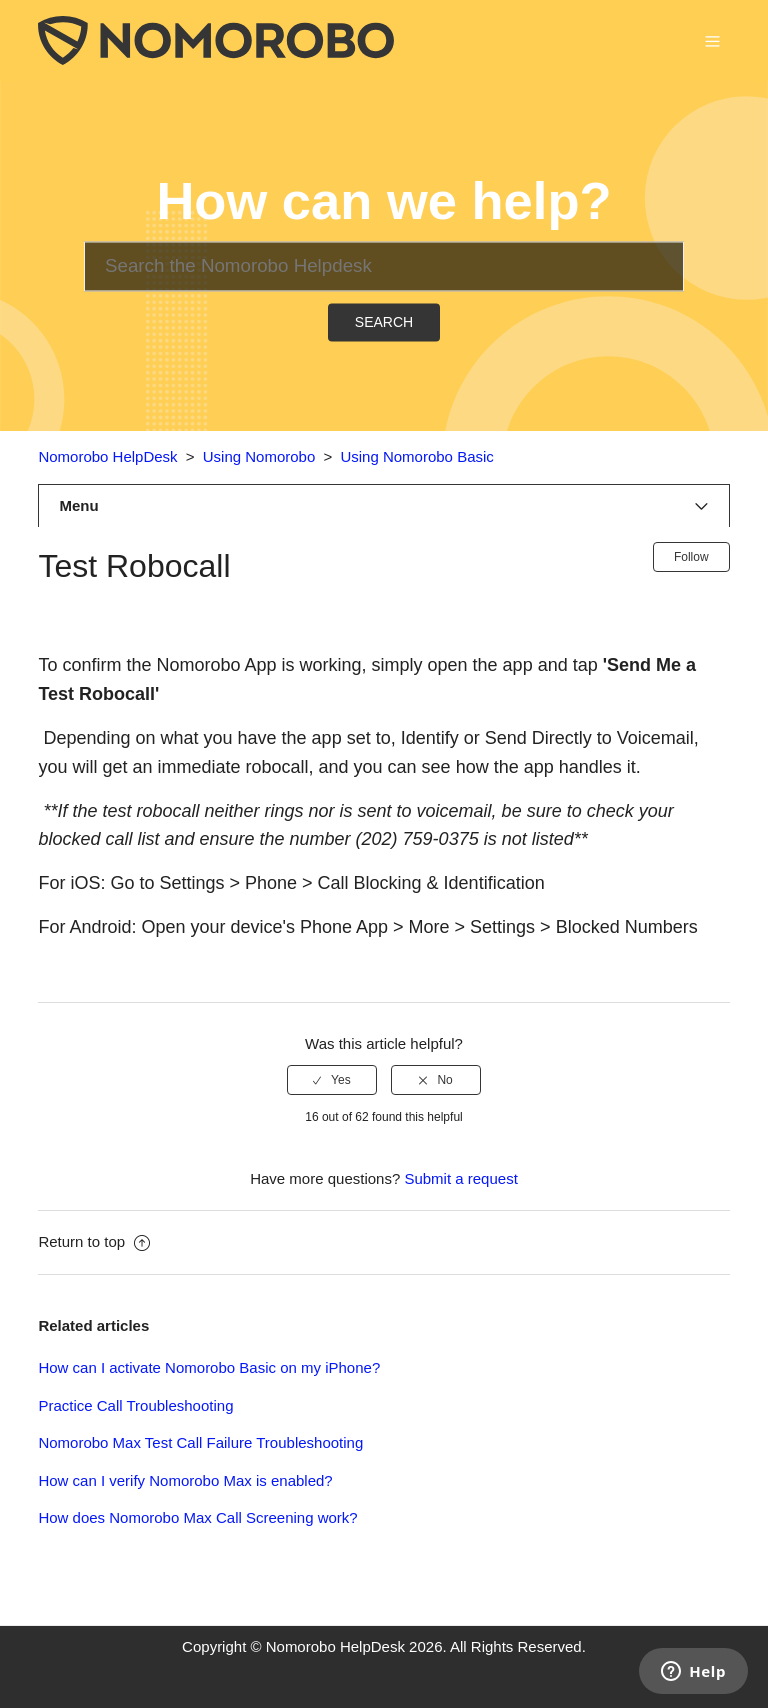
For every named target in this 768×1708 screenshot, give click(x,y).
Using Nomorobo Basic (416, 456)
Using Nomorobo (259, 456)
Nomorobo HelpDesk (107, 456)
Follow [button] (691, 557)
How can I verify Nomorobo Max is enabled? (185, 1480)
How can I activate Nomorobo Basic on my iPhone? (209, 1367)
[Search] (384, 266)
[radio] (332, 1080)
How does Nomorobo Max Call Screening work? (197, 1517)
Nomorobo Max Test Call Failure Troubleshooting (200, 1442)
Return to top (94, 1241)
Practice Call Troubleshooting (135, 1405)
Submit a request (460, 1178)
